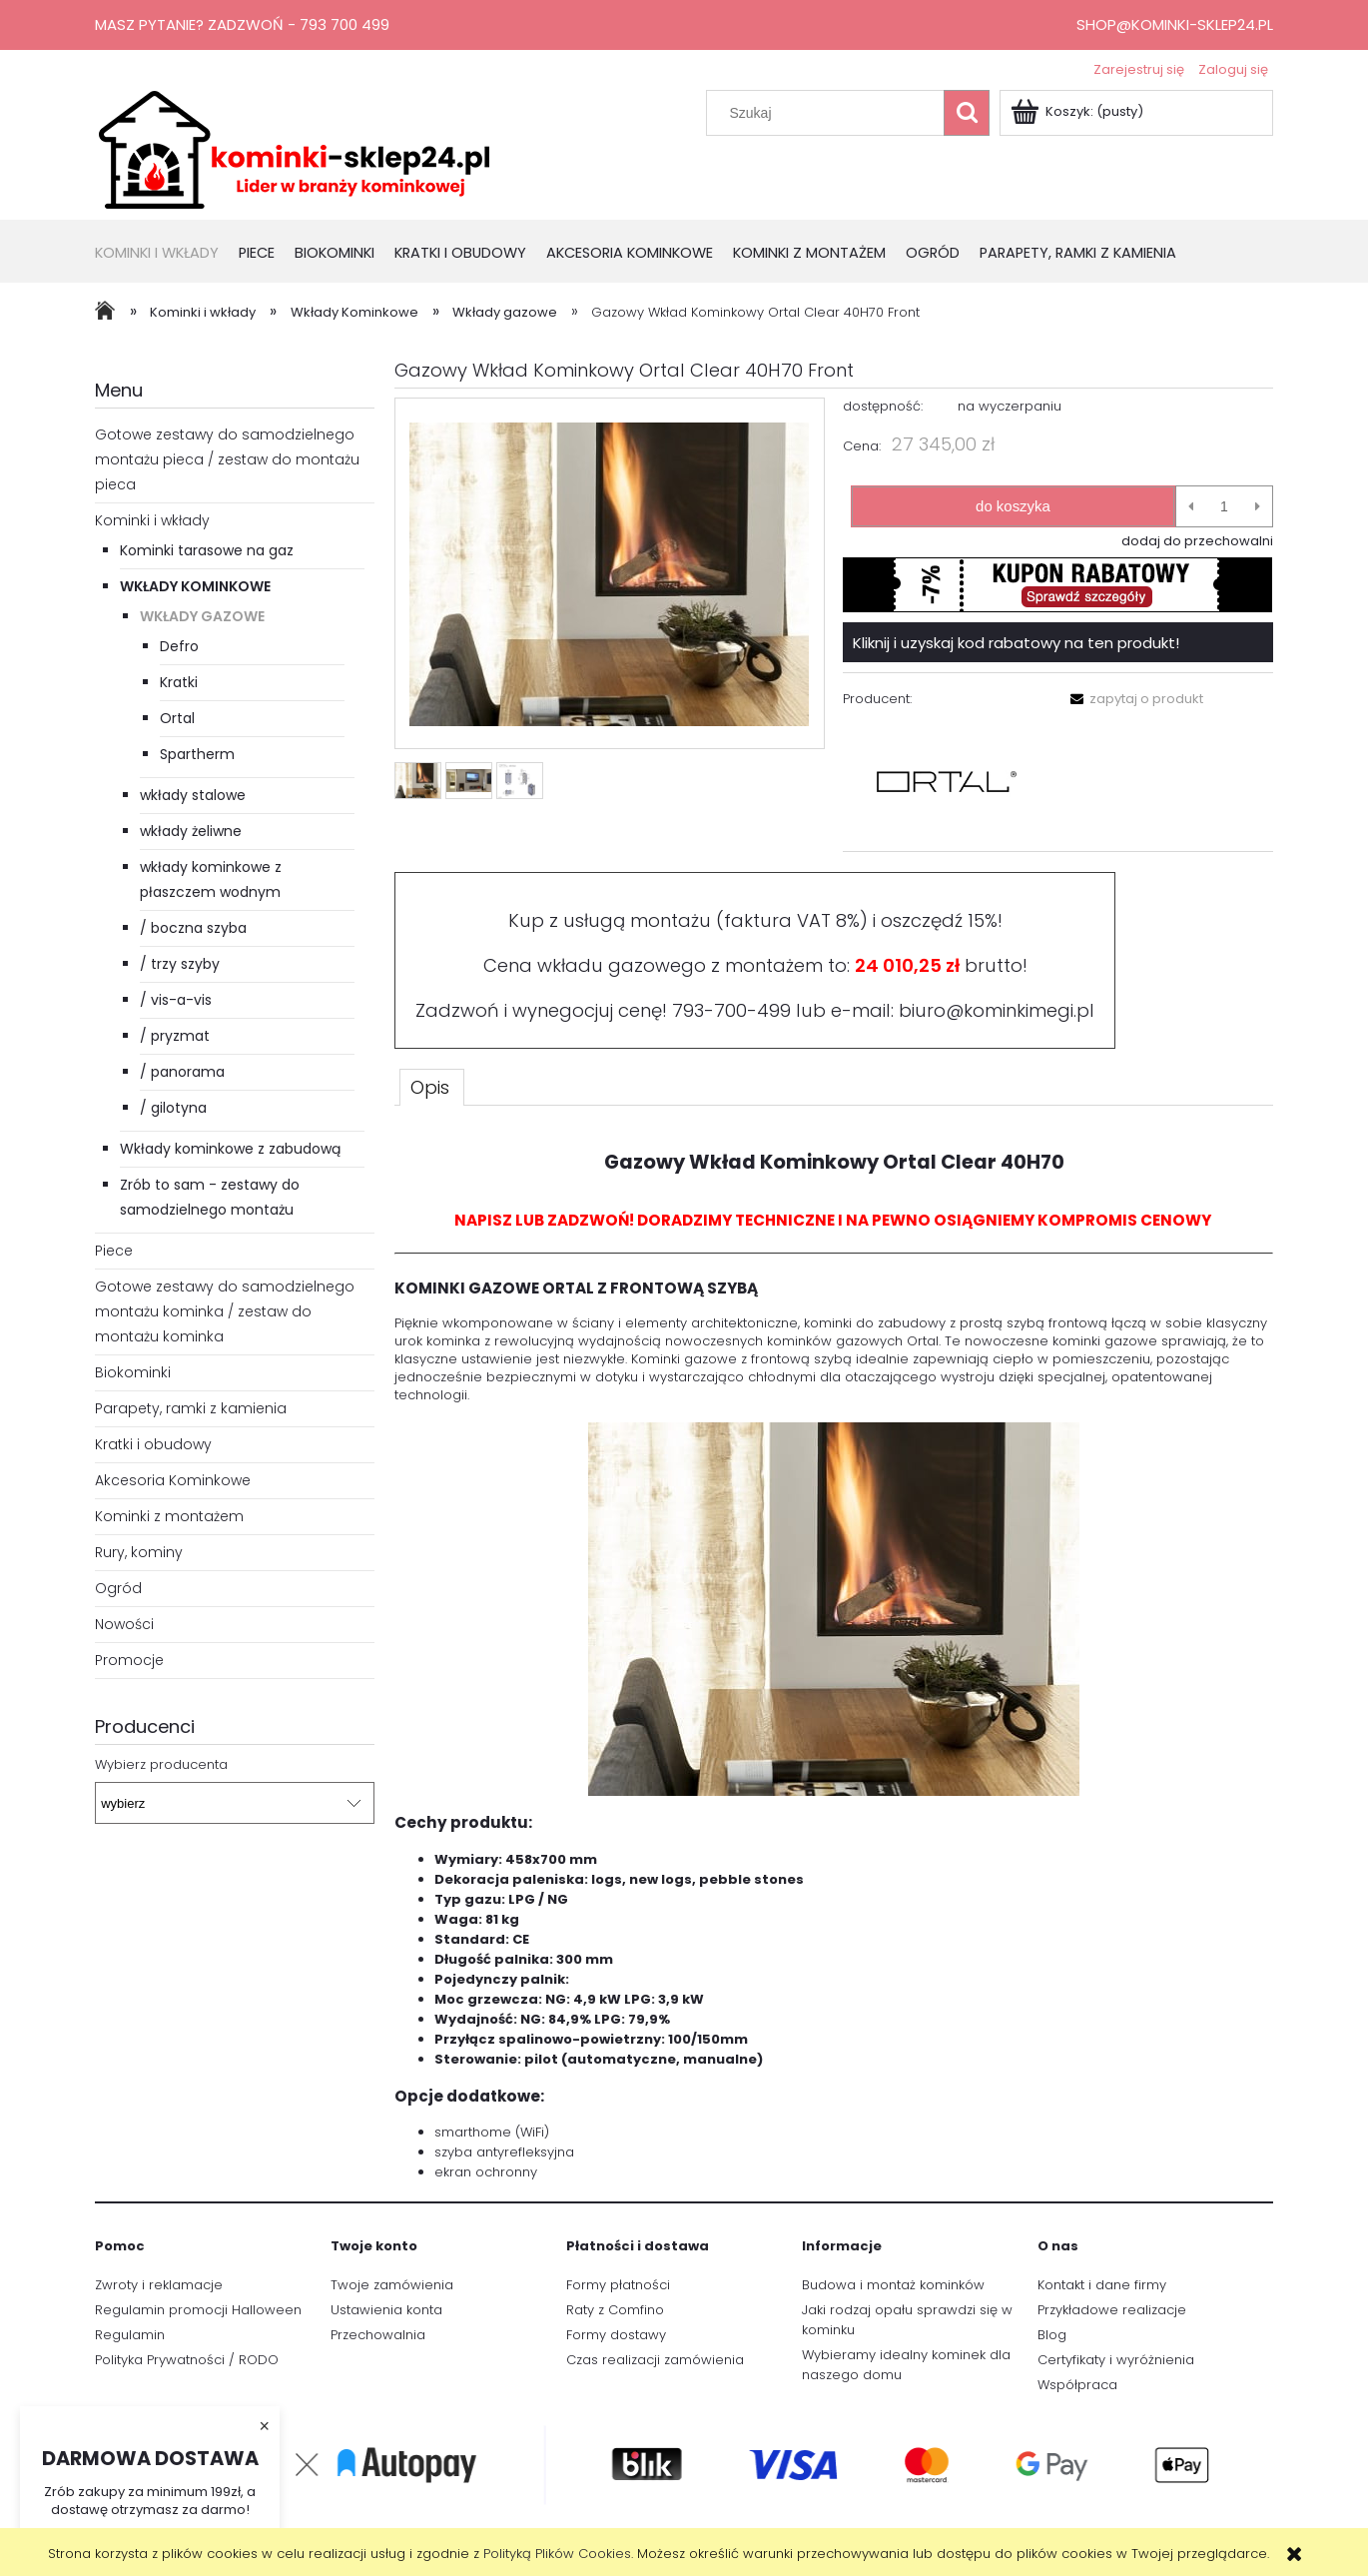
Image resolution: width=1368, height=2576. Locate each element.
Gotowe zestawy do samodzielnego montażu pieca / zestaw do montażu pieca (227, 459)
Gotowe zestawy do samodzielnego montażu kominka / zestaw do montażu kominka (224, 1311)
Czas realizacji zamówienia (655, 2359)
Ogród (118, 1588)
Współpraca (1077, 2384)
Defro (179, 646)
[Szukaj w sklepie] (830, 113)
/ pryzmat (175, 1036)
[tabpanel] (833, 1657)
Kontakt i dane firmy (1101, 2284)
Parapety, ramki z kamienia (191, 1408)
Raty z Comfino (615, 2309)
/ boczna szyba (193, 928)
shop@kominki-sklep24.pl (1174, 24)
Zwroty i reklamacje (159, 2284)
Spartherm (197, 754)
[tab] (431, 1087)
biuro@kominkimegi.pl (996, 1010)
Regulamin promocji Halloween (198, 2309)
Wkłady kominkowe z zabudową (230, 1149)
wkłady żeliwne (191, 831)
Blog (1051, 2334)
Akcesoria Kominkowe (173, 1480)
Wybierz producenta (161, 1765)
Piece (114, 1251)
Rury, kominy (139, 1552)
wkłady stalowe (193, 795)
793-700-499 (731, 1010)
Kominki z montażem (169, 1516)
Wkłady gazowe (202, 616)
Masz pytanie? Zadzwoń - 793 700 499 (242, 24)
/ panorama (182, 1072)
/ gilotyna (173, 1108)
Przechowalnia (378, 2334)
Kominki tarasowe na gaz (207, 550)
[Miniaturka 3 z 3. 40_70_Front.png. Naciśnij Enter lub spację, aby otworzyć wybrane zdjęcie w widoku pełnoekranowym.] (519, 780)
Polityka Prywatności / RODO (187, 2359)
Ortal (177, 718)
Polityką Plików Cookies (557, 2553)
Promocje (129, 1660)
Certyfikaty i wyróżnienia (1115, 2359)
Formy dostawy (616, 2334)
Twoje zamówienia (392, 2284)
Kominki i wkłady (152, 520)
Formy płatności (618, 2284)
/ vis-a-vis (176, 1000)
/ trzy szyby (180, 964)
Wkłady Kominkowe (195, 586)
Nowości (124, 1624)
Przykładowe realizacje (1111, 2309)
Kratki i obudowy (153, 1444)
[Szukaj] (967, 113)
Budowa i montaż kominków (893, 2284)
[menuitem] (167, 254)
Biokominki (133, 1372)
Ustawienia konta (386, 2309)
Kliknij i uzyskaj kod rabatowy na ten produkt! (1016, 642)
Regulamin (130, 2334)
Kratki (179, 682)
